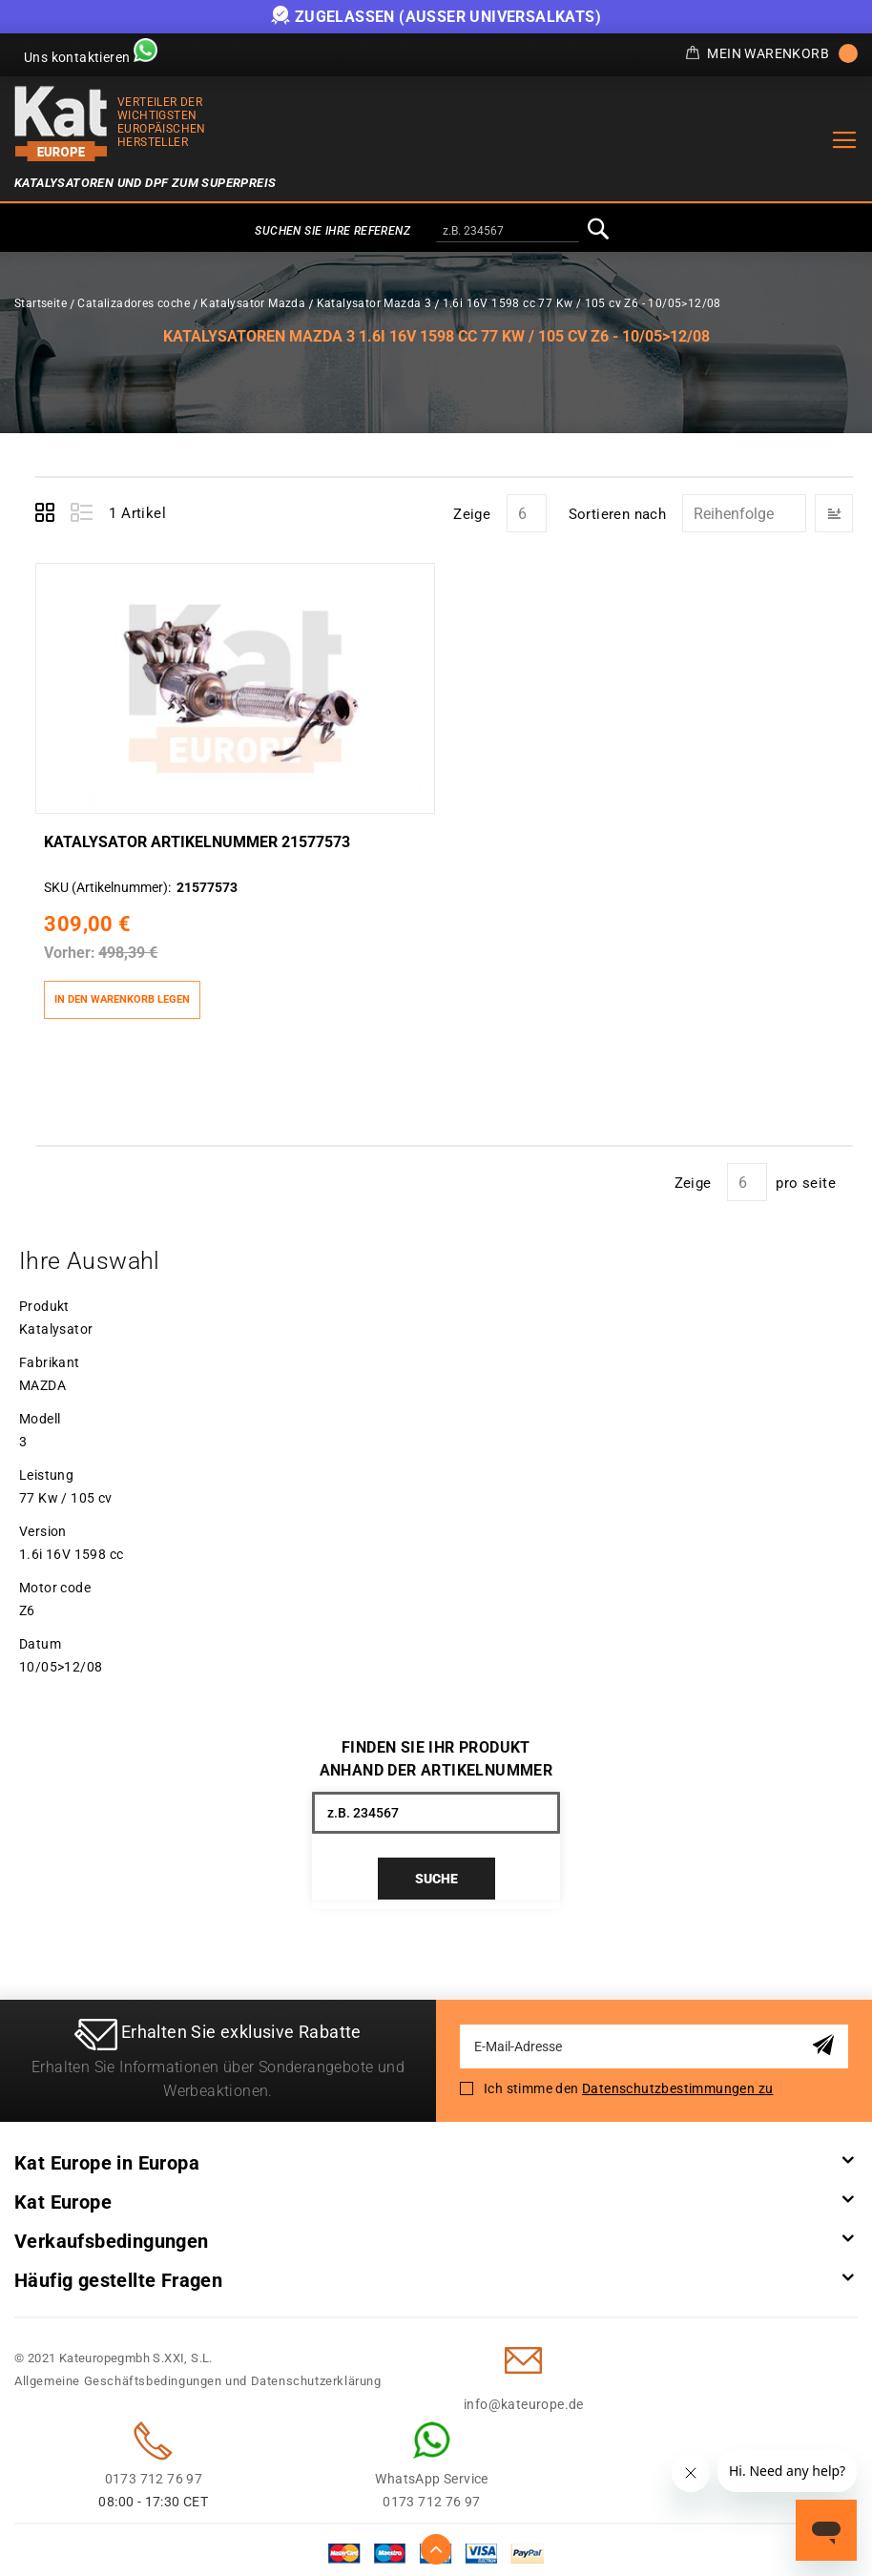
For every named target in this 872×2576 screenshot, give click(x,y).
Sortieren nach (618, 514)
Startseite (40, 303)
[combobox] (507, 231)
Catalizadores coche (133, 303)
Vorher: (68, 944)
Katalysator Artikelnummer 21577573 (196, 834)
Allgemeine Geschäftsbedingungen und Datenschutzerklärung (198, 2374)
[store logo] (61, 123)
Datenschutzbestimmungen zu (677, 2081)
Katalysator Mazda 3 (374, 303)
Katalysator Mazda (252, 303)
